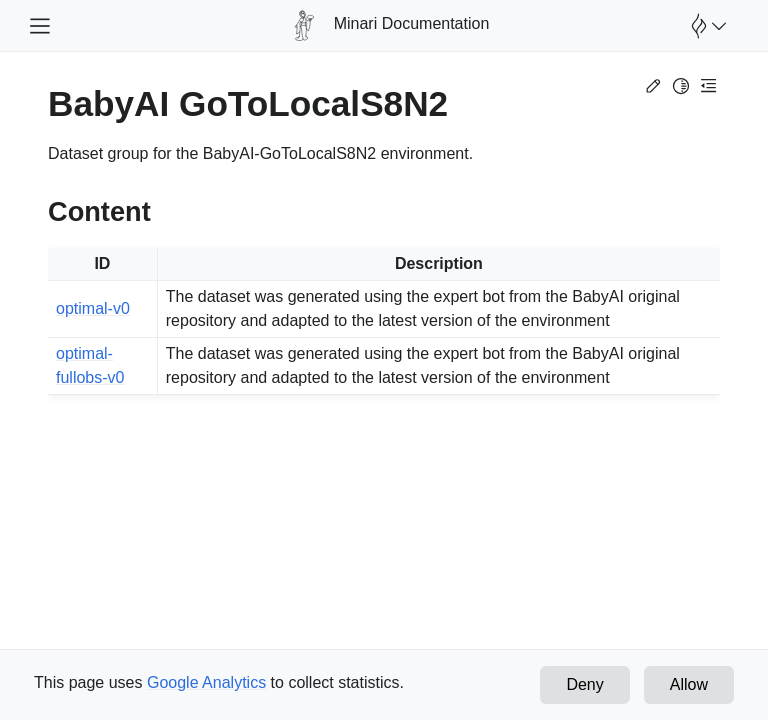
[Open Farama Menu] (706, 26)
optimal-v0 (93, 308)
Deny (584, 684)
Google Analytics (206, 682)
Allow (689, 684)
